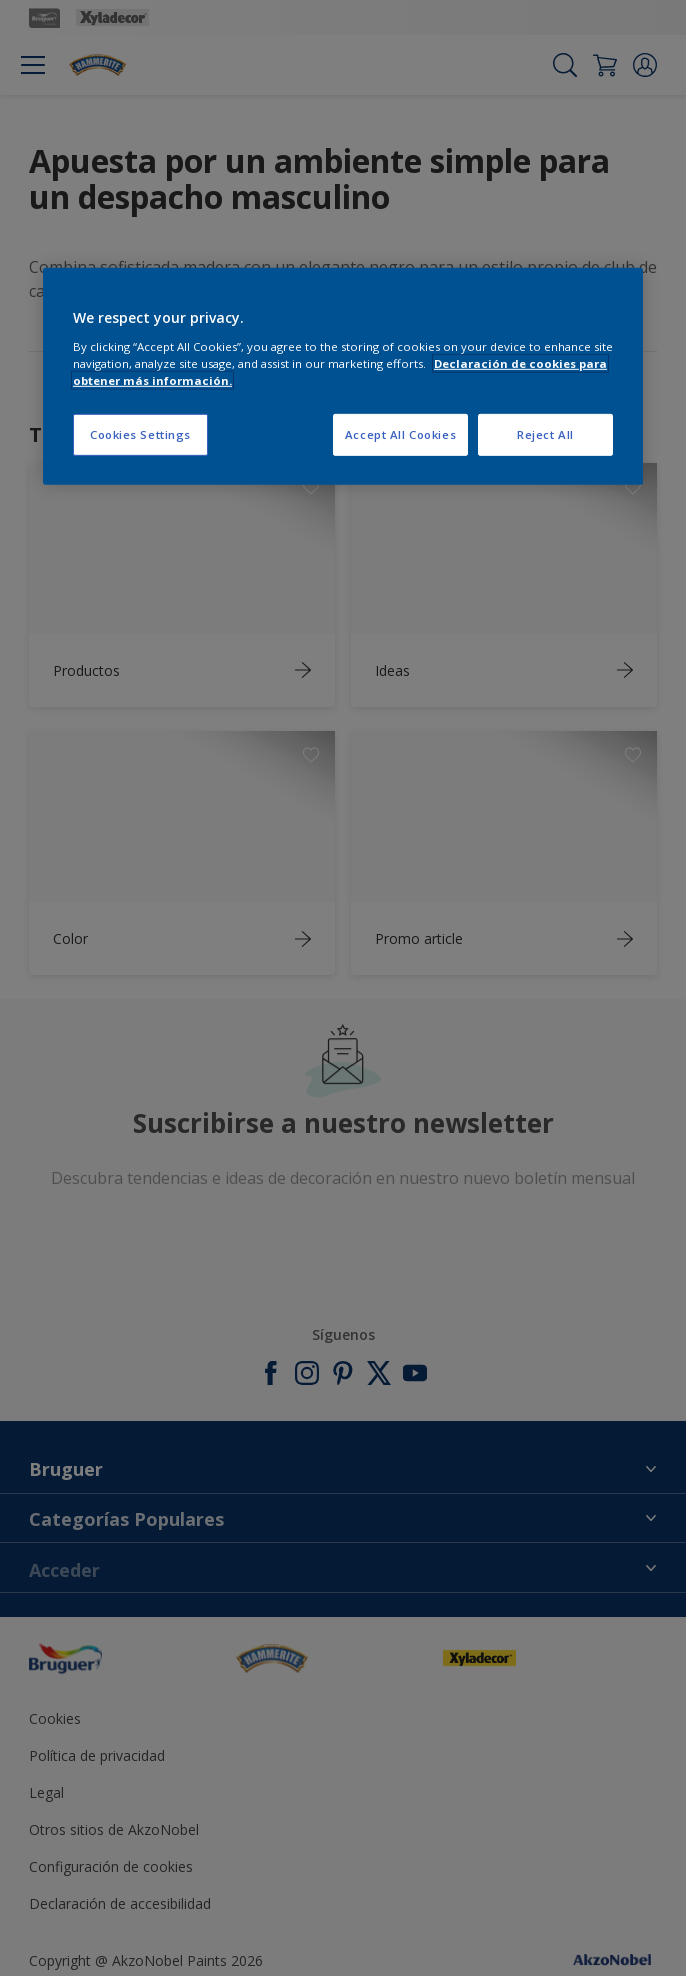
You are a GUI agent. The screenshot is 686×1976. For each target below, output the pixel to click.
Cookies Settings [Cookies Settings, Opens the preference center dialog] (140, 434)
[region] (343, 376)
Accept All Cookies (400, 434)
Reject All (545, 434)
